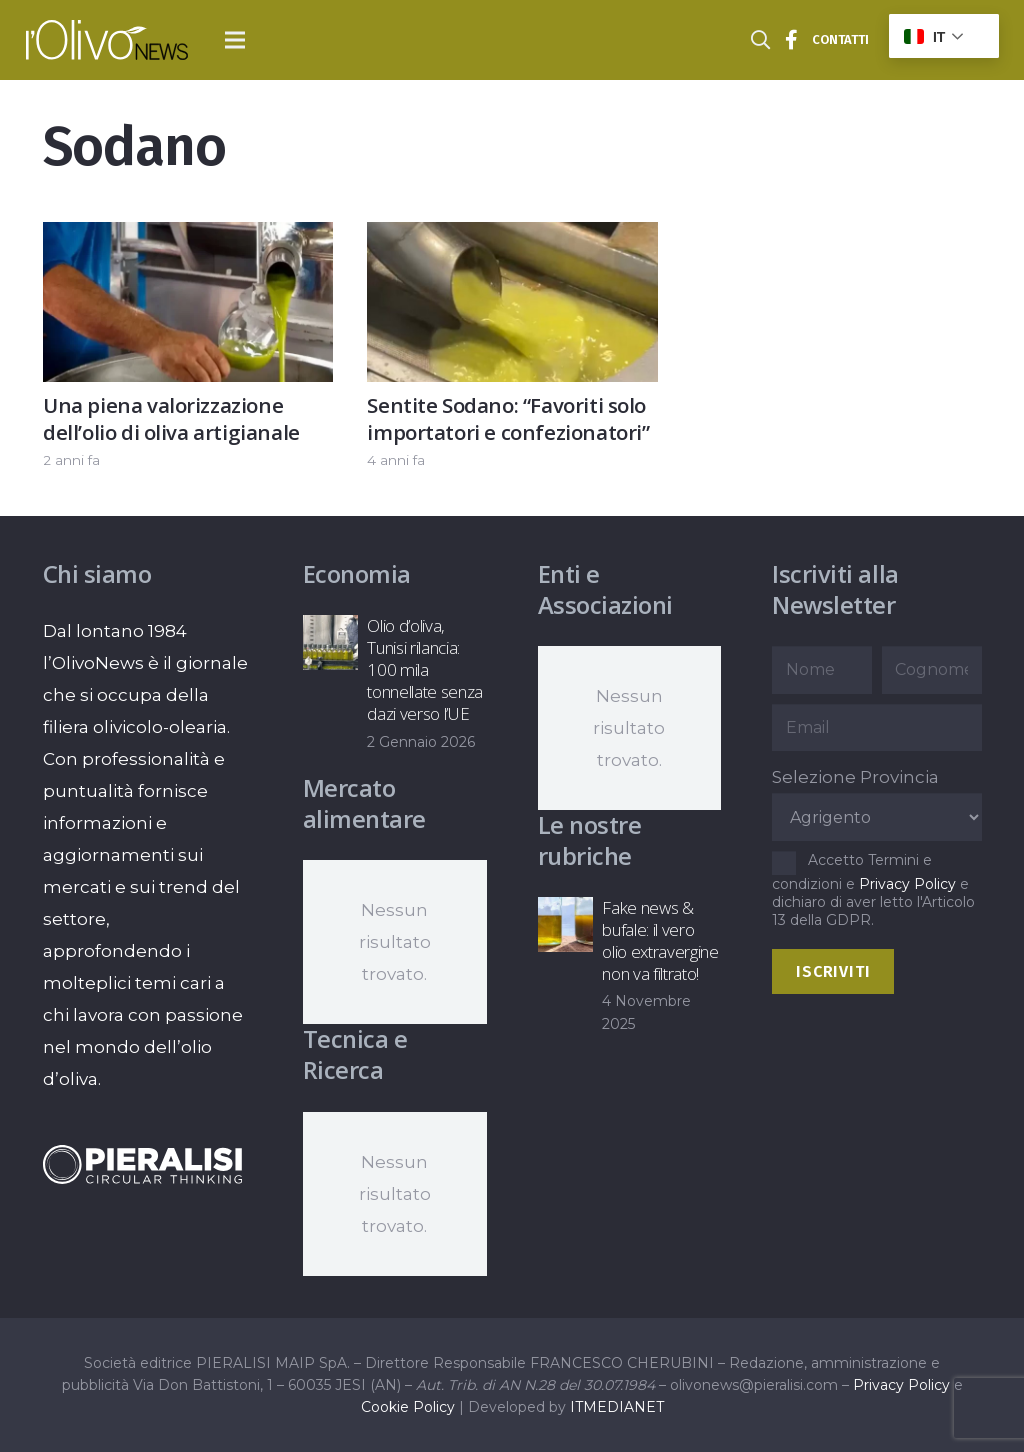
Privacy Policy (907, 884)
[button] (235, 40)
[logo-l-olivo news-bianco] (107, 40)
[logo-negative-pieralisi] (143, 1164)
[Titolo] (792, 40)
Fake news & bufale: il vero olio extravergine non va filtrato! (660, 940)
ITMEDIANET (617, 1407)
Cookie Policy (408, 1407)
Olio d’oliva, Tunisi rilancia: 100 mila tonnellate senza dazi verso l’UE (425, 669)
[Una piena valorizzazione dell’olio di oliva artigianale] (188, 238)
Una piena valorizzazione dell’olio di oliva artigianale (171, 418)
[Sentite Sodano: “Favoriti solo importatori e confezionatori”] (512, 238)
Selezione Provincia (855, 777)
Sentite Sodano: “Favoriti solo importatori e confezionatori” (508, 418)
